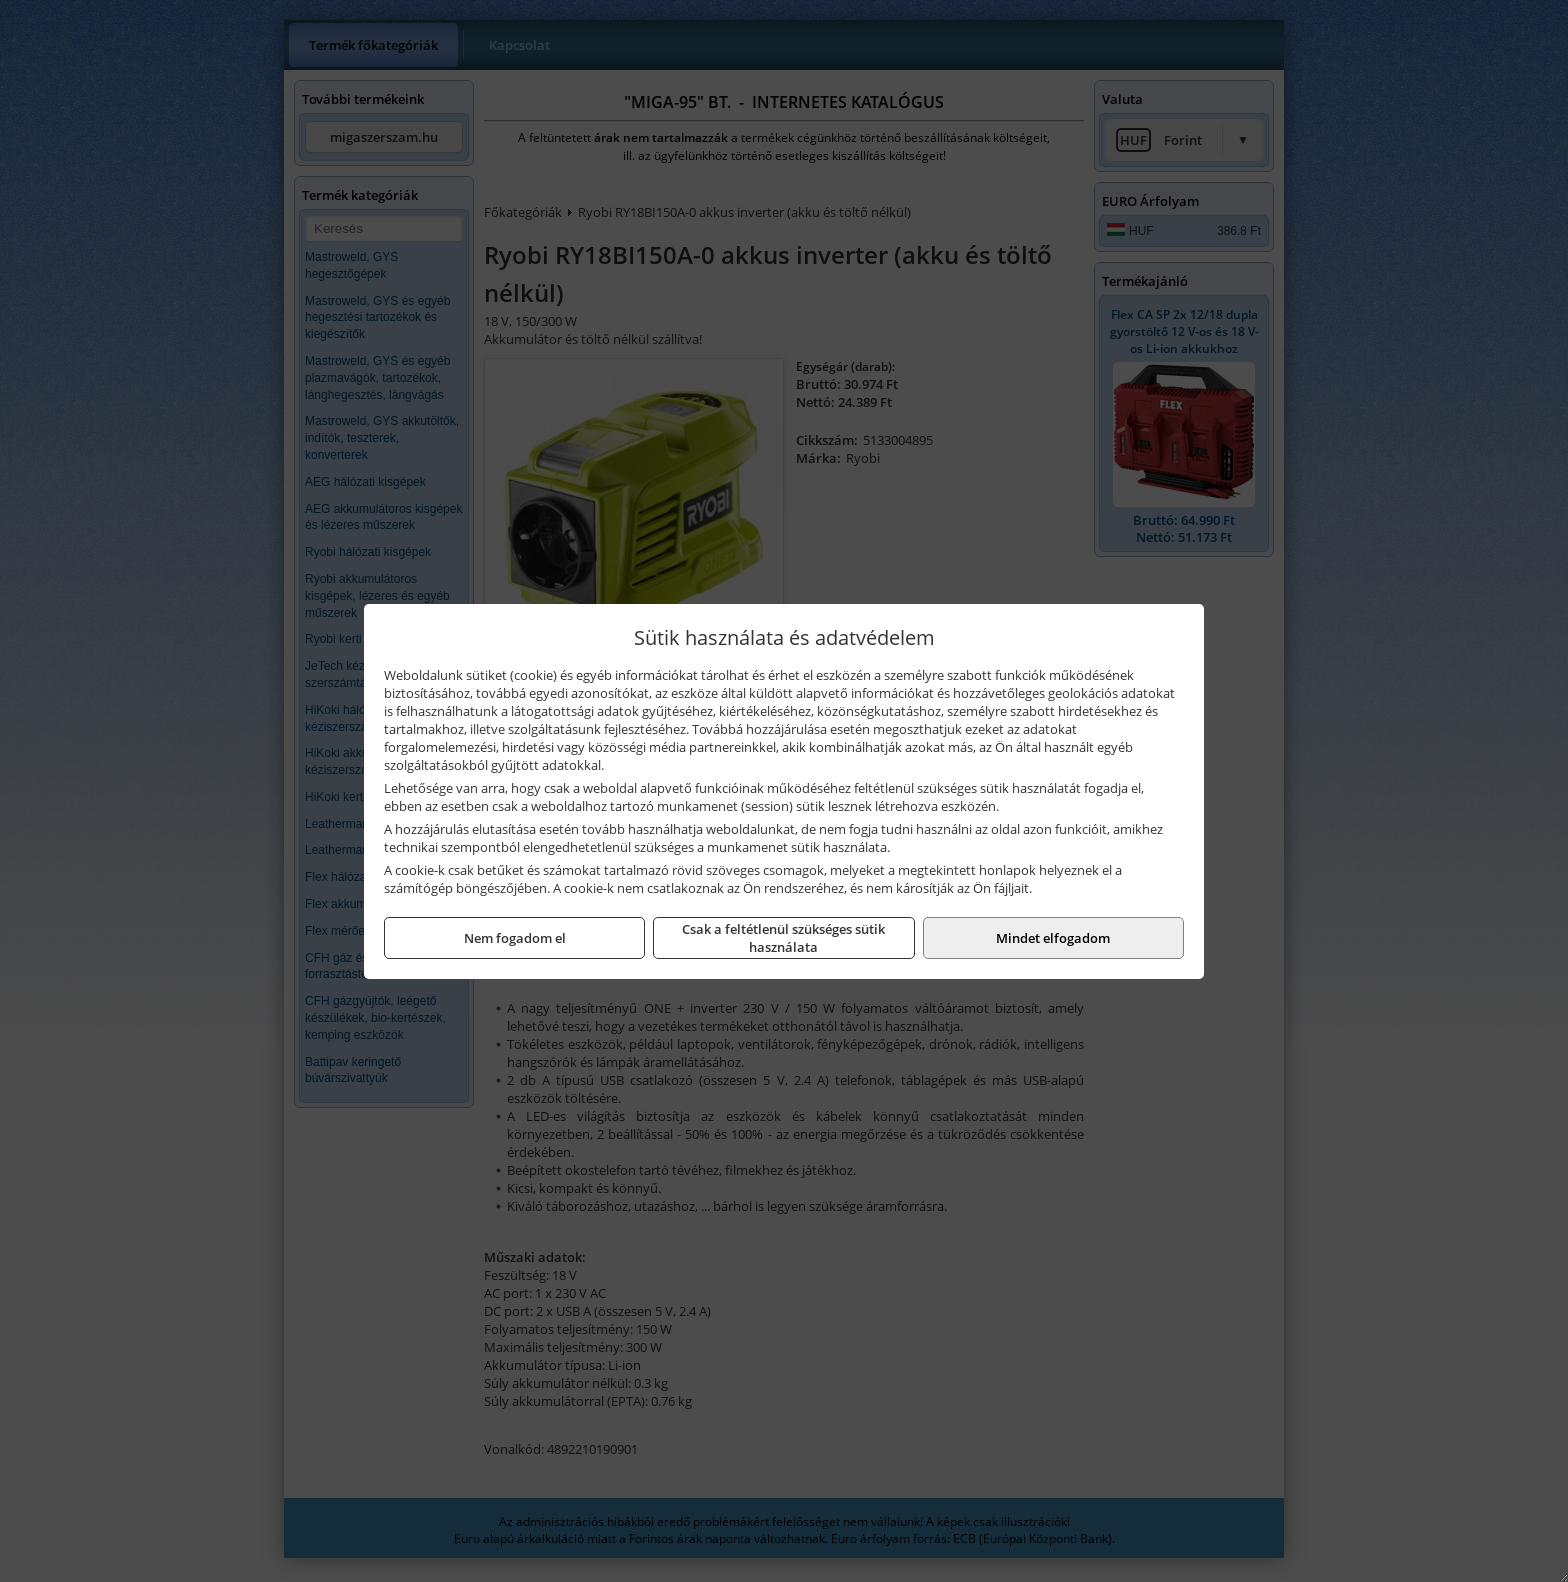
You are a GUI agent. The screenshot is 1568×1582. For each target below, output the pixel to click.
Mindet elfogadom (1053, 938)
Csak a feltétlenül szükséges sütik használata (783, 938)
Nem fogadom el (515, 938)
